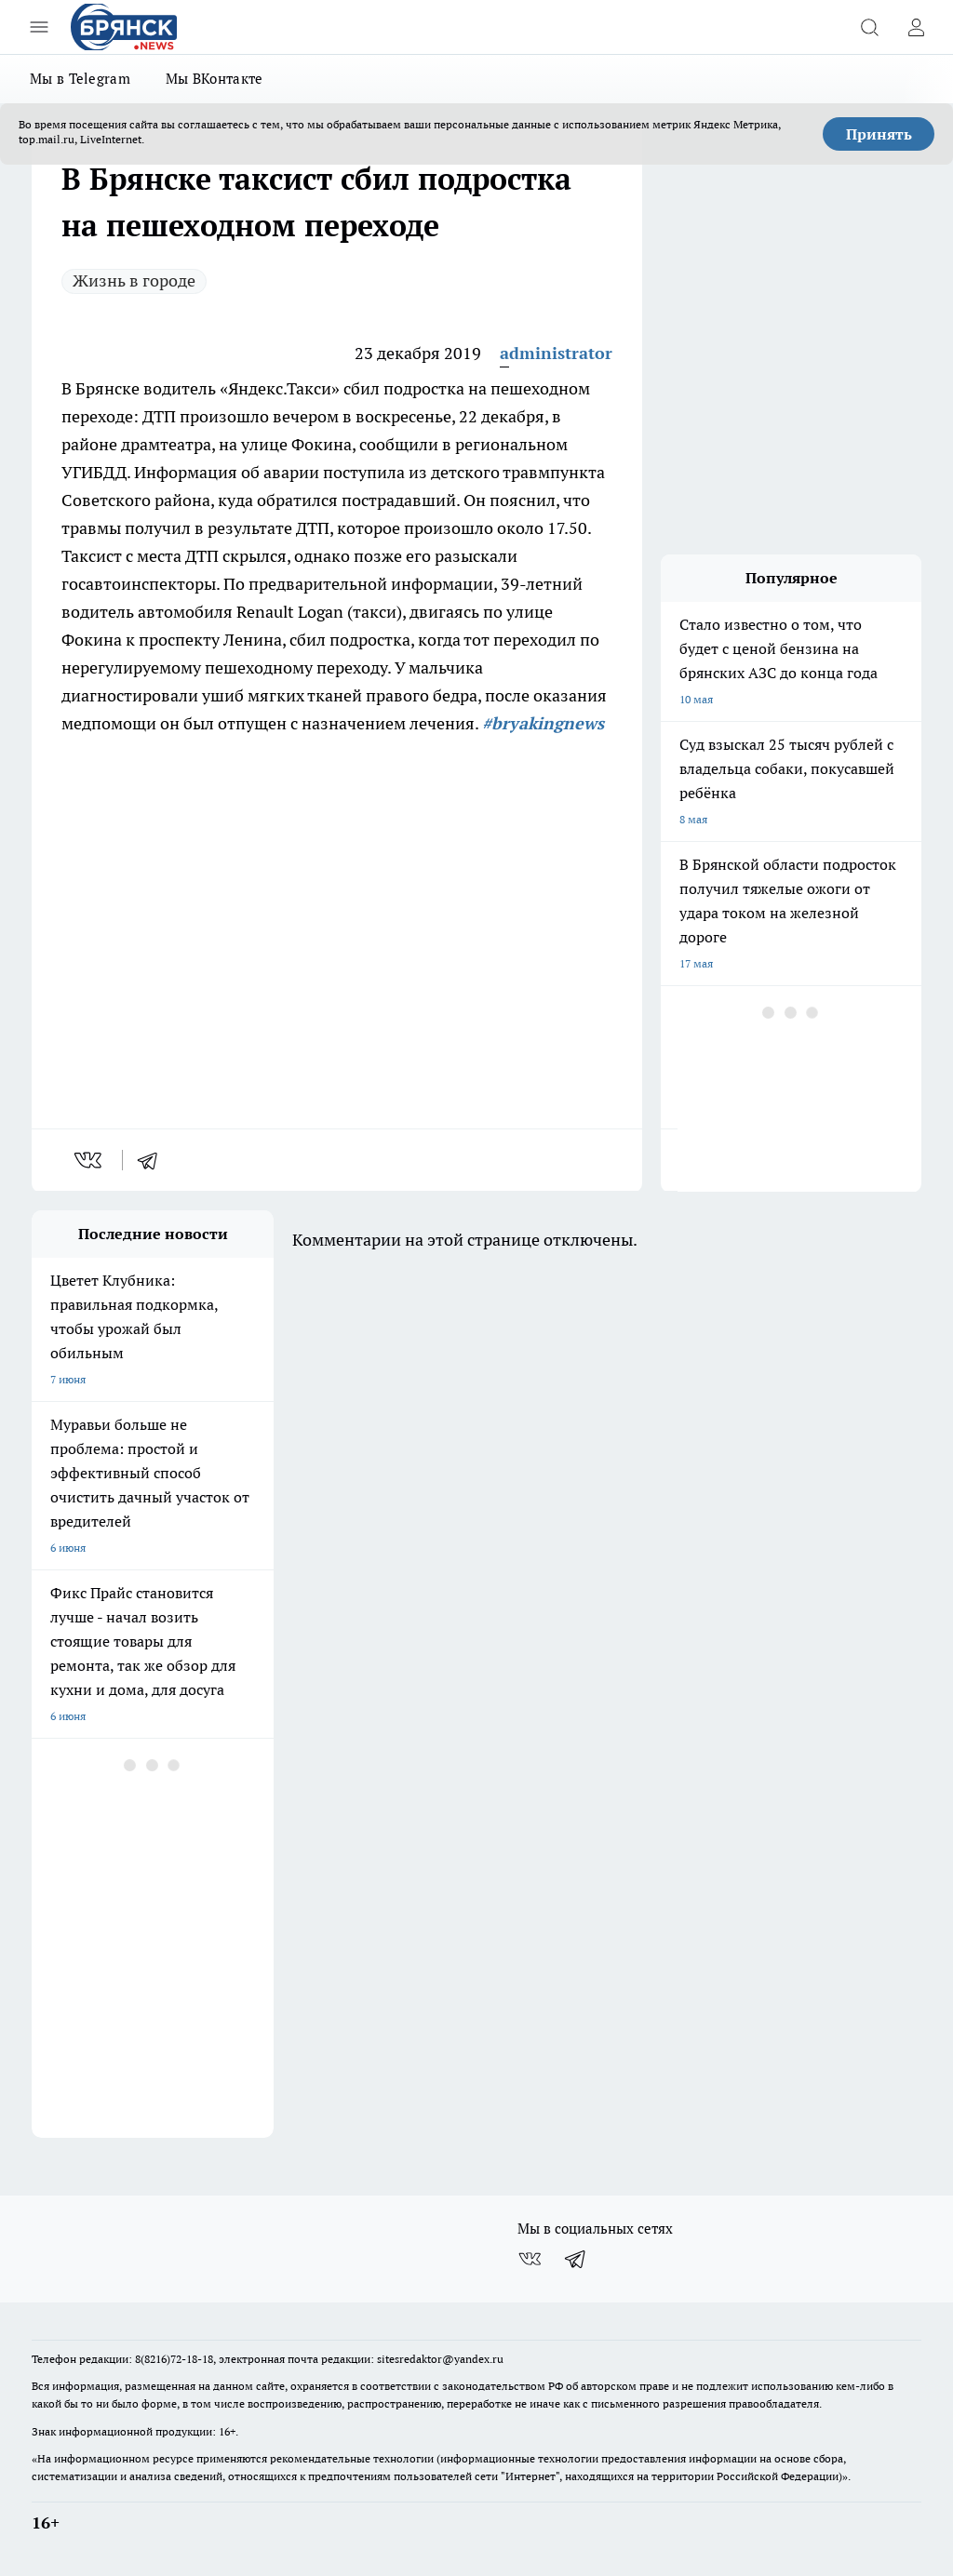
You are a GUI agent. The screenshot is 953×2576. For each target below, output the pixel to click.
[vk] (90, 1160)
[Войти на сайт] (915, 27)
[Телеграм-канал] (576, 2258)
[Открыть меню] (39, 27)
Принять (879, 134)
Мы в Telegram (80, 78)
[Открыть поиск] (869, 27)
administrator (556, 353)
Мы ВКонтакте (214, 78)
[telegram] (153, 1160)
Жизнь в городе (134, 280)
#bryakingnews (543, 723)
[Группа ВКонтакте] (529, 2258)
